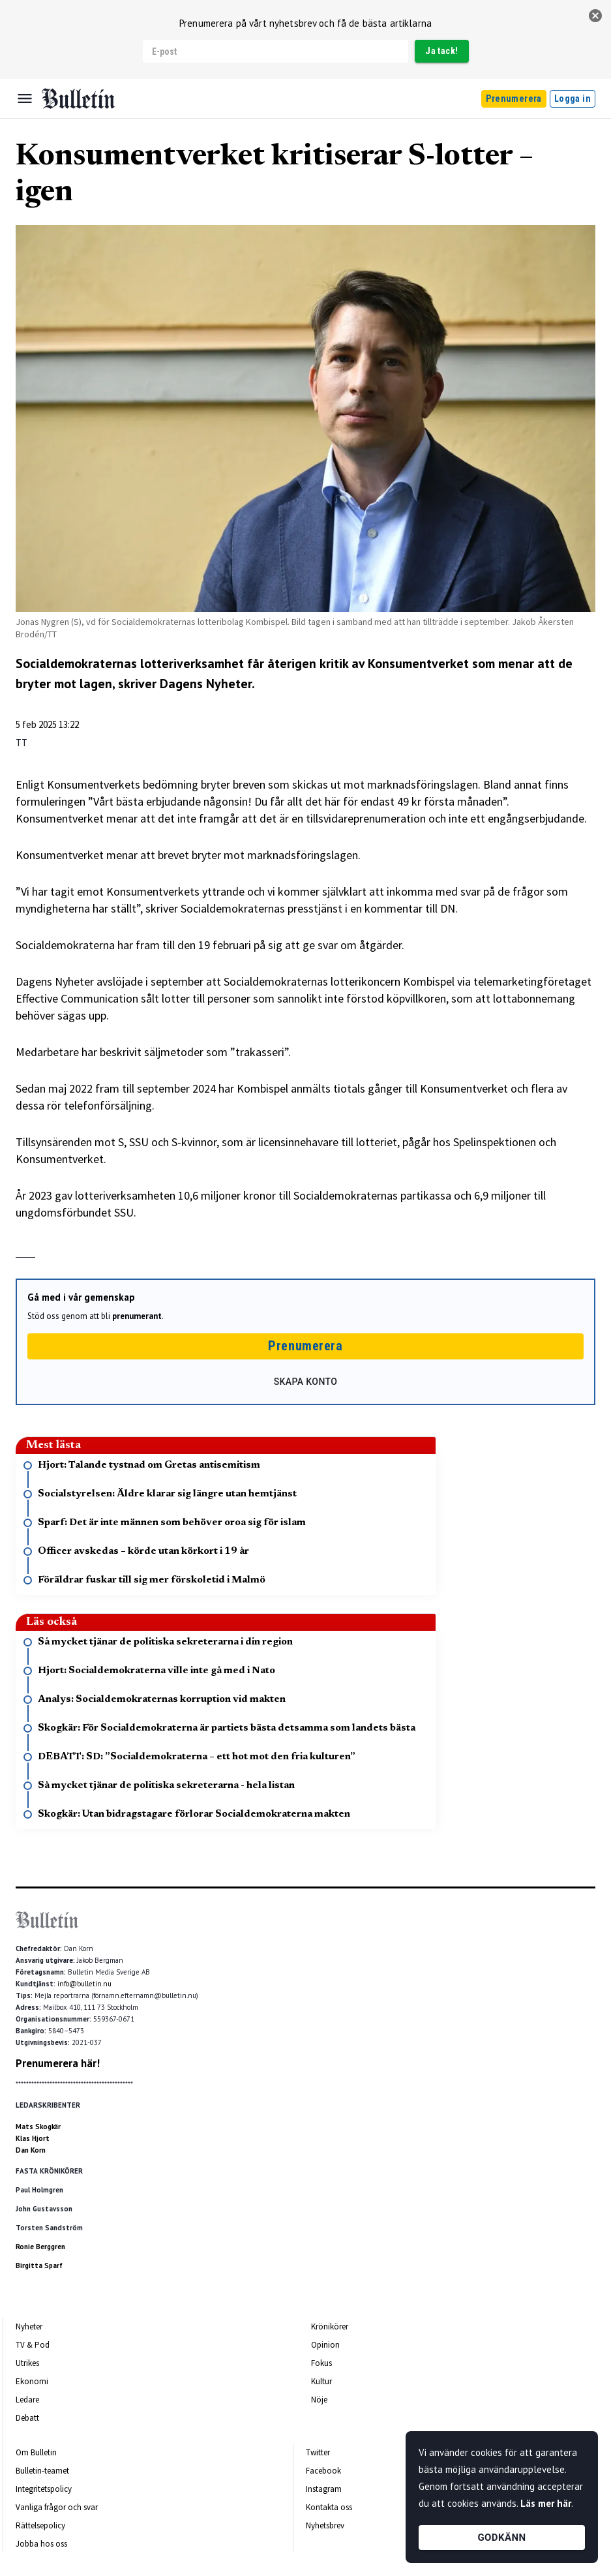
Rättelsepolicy (40, 2525)
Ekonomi (32, 2381)
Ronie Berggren (40, 2246)
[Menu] (25, 98)
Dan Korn (31, 2150)
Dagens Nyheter (206, 683)
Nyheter (29, 2326)
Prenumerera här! (58, 2063)
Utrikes (27, 2363)
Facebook (323, 2470)
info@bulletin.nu (84, 1983)
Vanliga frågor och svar (57, 2507)
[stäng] (595, 15)
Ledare (27, 2399)
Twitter (318, 2452)
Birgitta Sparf (39, 2265)
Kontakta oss (329, 2507)
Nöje (319, 2399)
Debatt (27, 2417)
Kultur (321, 2381)
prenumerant (137, 1316)
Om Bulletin (36, 2452)
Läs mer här (545, 2503)
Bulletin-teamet (42, 2470)
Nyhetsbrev (325, 2525)
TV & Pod (33, 2344)
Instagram (324, 2488)
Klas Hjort (33, 2138)
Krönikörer (329, 2326)
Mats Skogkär (38, 2126)
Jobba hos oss (41, 2543)
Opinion (325, 2344)
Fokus (321, 2363)
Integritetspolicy (44, 2488)
